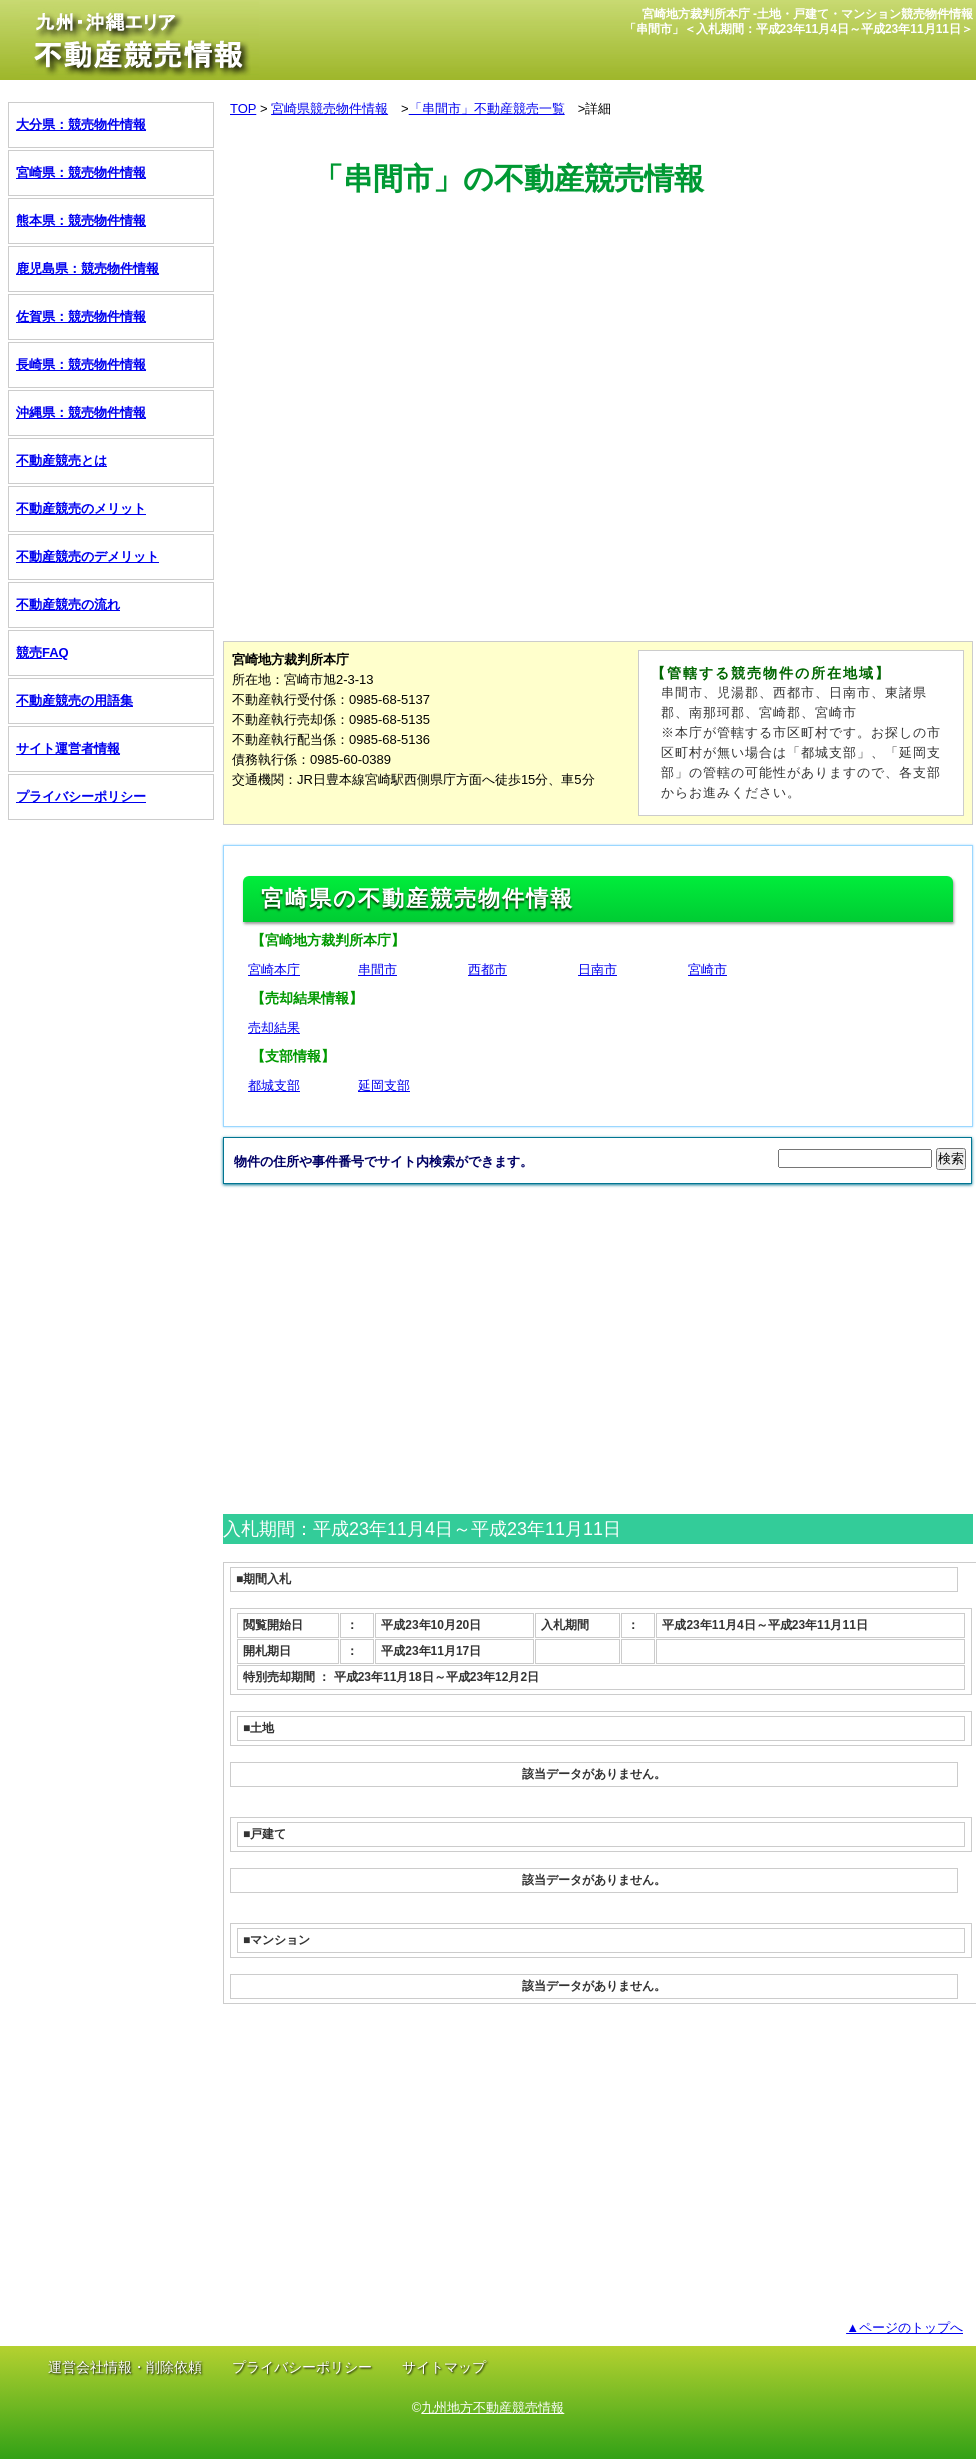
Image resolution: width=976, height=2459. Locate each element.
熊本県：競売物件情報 (81, 220)
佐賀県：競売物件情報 (81, 316)
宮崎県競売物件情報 (329, 108)
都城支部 (274, 1085)
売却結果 (274, 1027)
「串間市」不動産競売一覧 (487, 108)
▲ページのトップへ (904, 2327)
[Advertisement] (587, 293)
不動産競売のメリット (81, 508)
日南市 (597, 969)
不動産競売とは (61, 460)
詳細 (598, 108)
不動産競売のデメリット (87, 556)
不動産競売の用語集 (74, 700)
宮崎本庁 (274, 969)
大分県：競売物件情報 (81, 124)
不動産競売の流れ (68, 604)
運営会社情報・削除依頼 (125, 2367)
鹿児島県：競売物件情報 (87, 268)
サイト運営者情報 (68, 748)
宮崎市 (707, 969)
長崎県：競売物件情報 (81, 364)
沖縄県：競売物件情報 (81, 412)
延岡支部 (384, 1085)
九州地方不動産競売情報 (492, 2407)
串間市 (377, 969)
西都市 (487, 969)
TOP (243, 108)
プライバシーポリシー (81, 796)
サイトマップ (444, 2367)
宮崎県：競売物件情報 (81, 172)
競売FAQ (42, 652)
